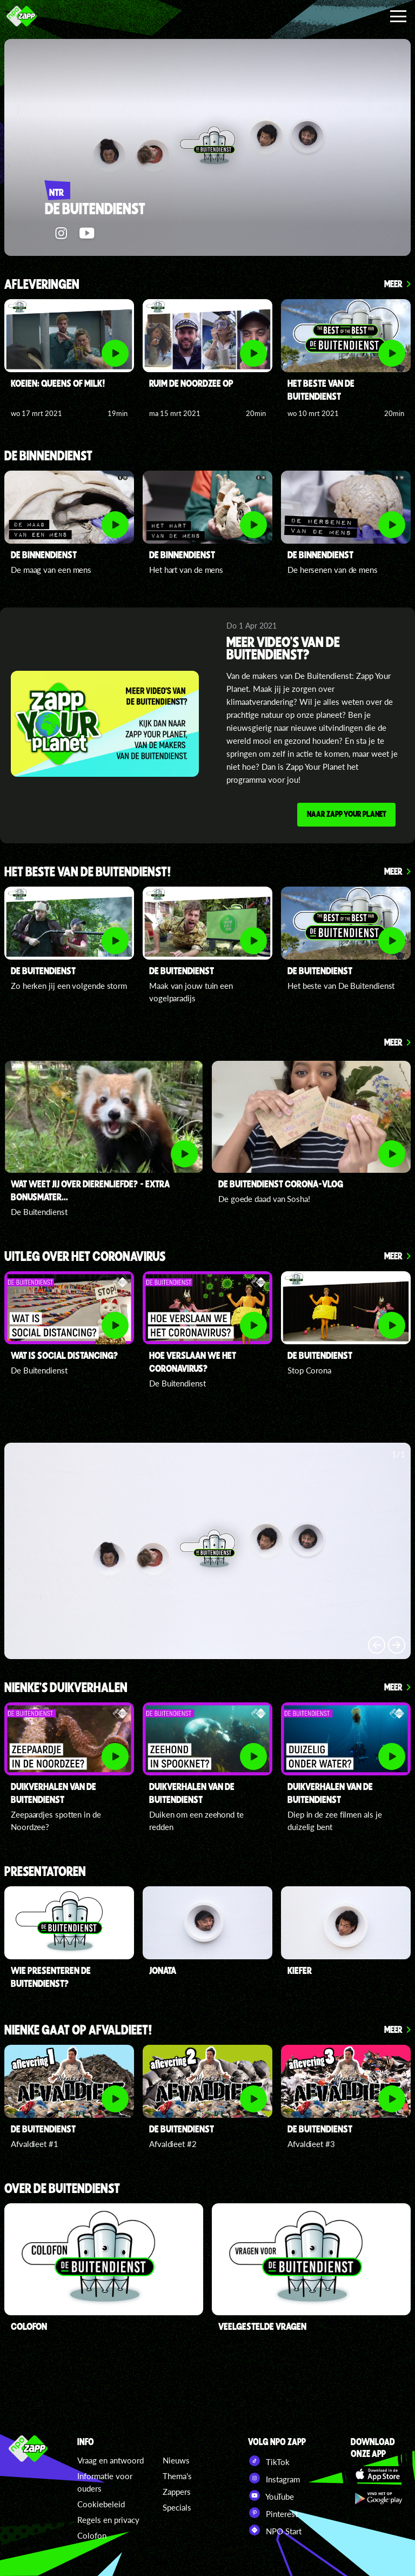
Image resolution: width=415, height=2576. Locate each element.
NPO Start (275, 2530)
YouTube (271, 2495)
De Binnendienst (48, 456)
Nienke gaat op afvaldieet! (78, 2033)
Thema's (177, 2476)
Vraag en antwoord (110, 2460)
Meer (393, 283)
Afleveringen (41, 285)
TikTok (269, 2460)
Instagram (274, 2478)
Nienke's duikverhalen (66, 1692)
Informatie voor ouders (104, 2482)
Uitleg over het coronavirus (84, 1260)
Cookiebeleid (101, 2504)
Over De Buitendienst (62, 2192)
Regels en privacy (108, 2520)
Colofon (91, 2535)
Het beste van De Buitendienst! (87, 876)
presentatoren (45, 1875)
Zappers (177, 2491)
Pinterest (273, 2512)
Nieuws (176, 2460)
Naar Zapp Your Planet (344, 815)
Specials (177, 2507)
